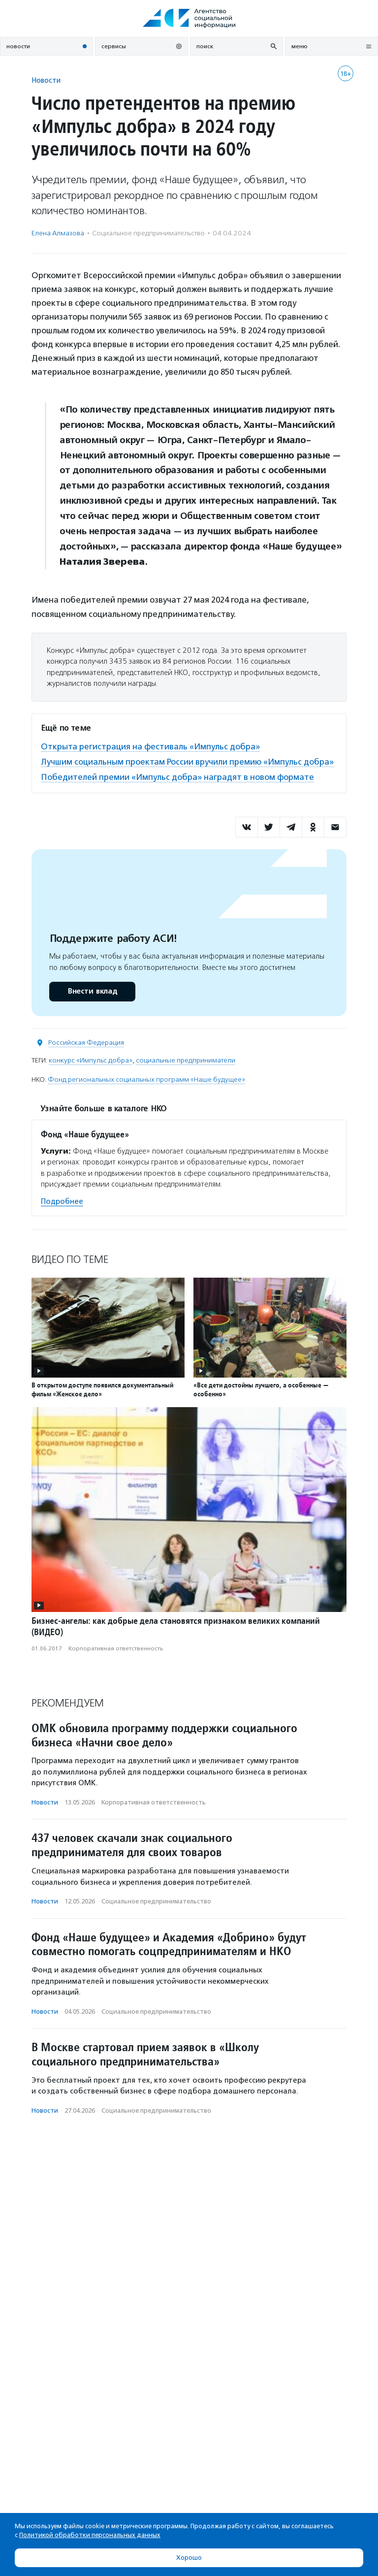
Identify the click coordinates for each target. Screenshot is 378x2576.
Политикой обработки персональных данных (89, 2535)
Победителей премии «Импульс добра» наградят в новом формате (177, 777)
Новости (46, 80)
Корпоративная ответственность (115, 1648)
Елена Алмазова (58, 233)
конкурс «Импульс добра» (90, 1060)
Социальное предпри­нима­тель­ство (148, 233)
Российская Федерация (86, 1042)
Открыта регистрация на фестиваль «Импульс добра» (150, 746)
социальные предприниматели (185, 1060)
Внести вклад (92, 991)
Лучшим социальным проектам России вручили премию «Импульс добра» (187, 762)
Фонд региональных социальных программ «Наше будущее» (146, 1079)
